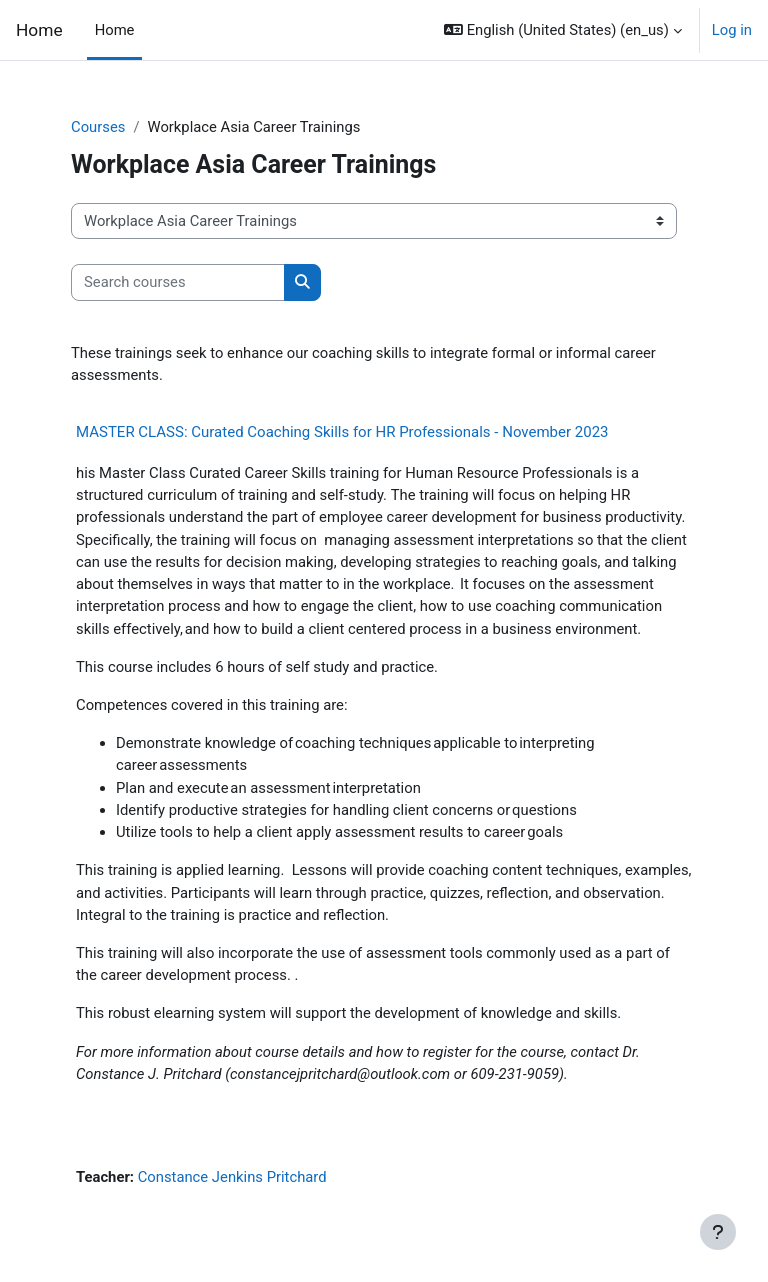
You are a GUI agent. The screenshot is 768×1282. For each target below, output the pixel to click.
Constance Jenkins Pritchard (232, 1177)
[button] (563, 30)
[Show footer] (718, 1232)
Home (39, 30)
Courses (98, 127)
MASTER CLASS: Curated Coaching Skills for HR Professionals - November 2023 (342, 432)
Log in (732, 30)
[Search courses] (178, 282)
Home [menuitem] (115, 30)
